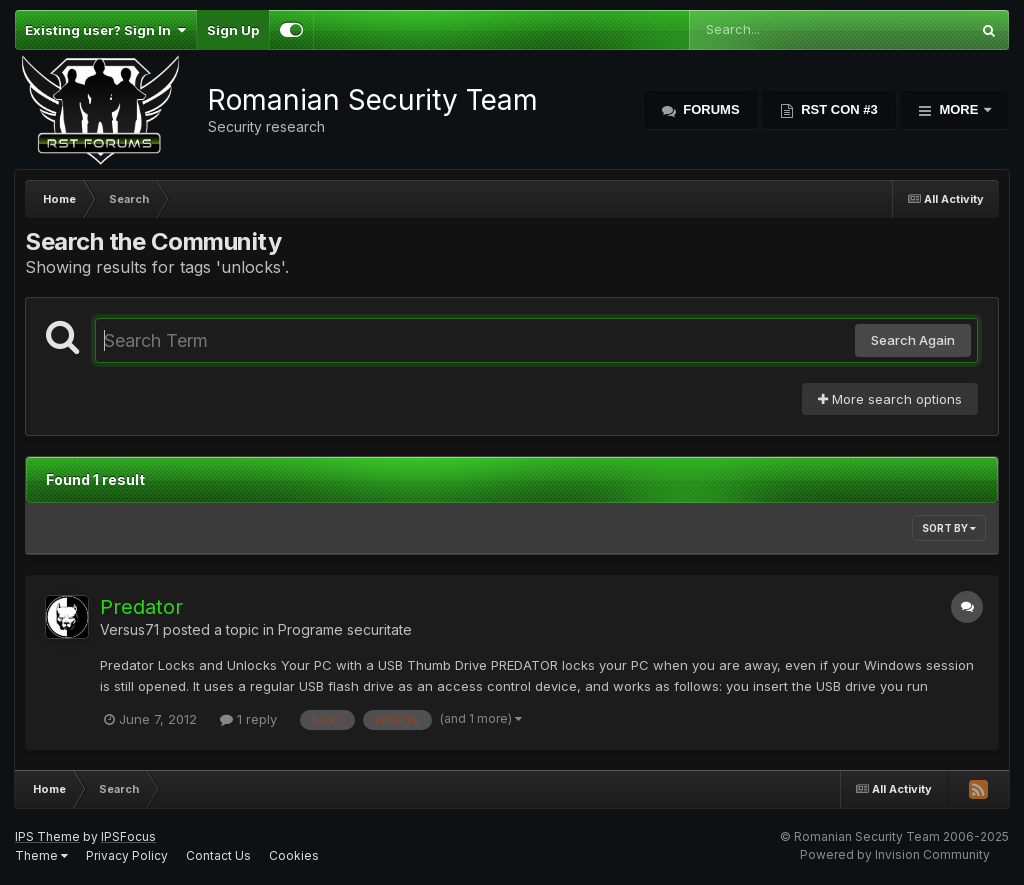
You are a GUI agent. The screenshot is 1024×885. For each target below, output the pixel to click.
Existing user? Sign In (105, 30)
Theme (41, 855)
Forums (710, 109)
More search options (890, 399)
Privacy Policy (127, 855)
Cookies (294, 855)
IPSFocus (128, 836)
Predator (141, 607)
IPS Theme (47, 836)
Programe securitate (345, 629)
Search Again (913, 340)
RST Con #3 (838, 109)
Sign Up (233, 30)
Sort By (949, 528)
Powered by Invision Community (895, 854)
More (959, 109)
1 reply (248, 719)
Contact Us (218, 855)
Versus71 (129, 629)
